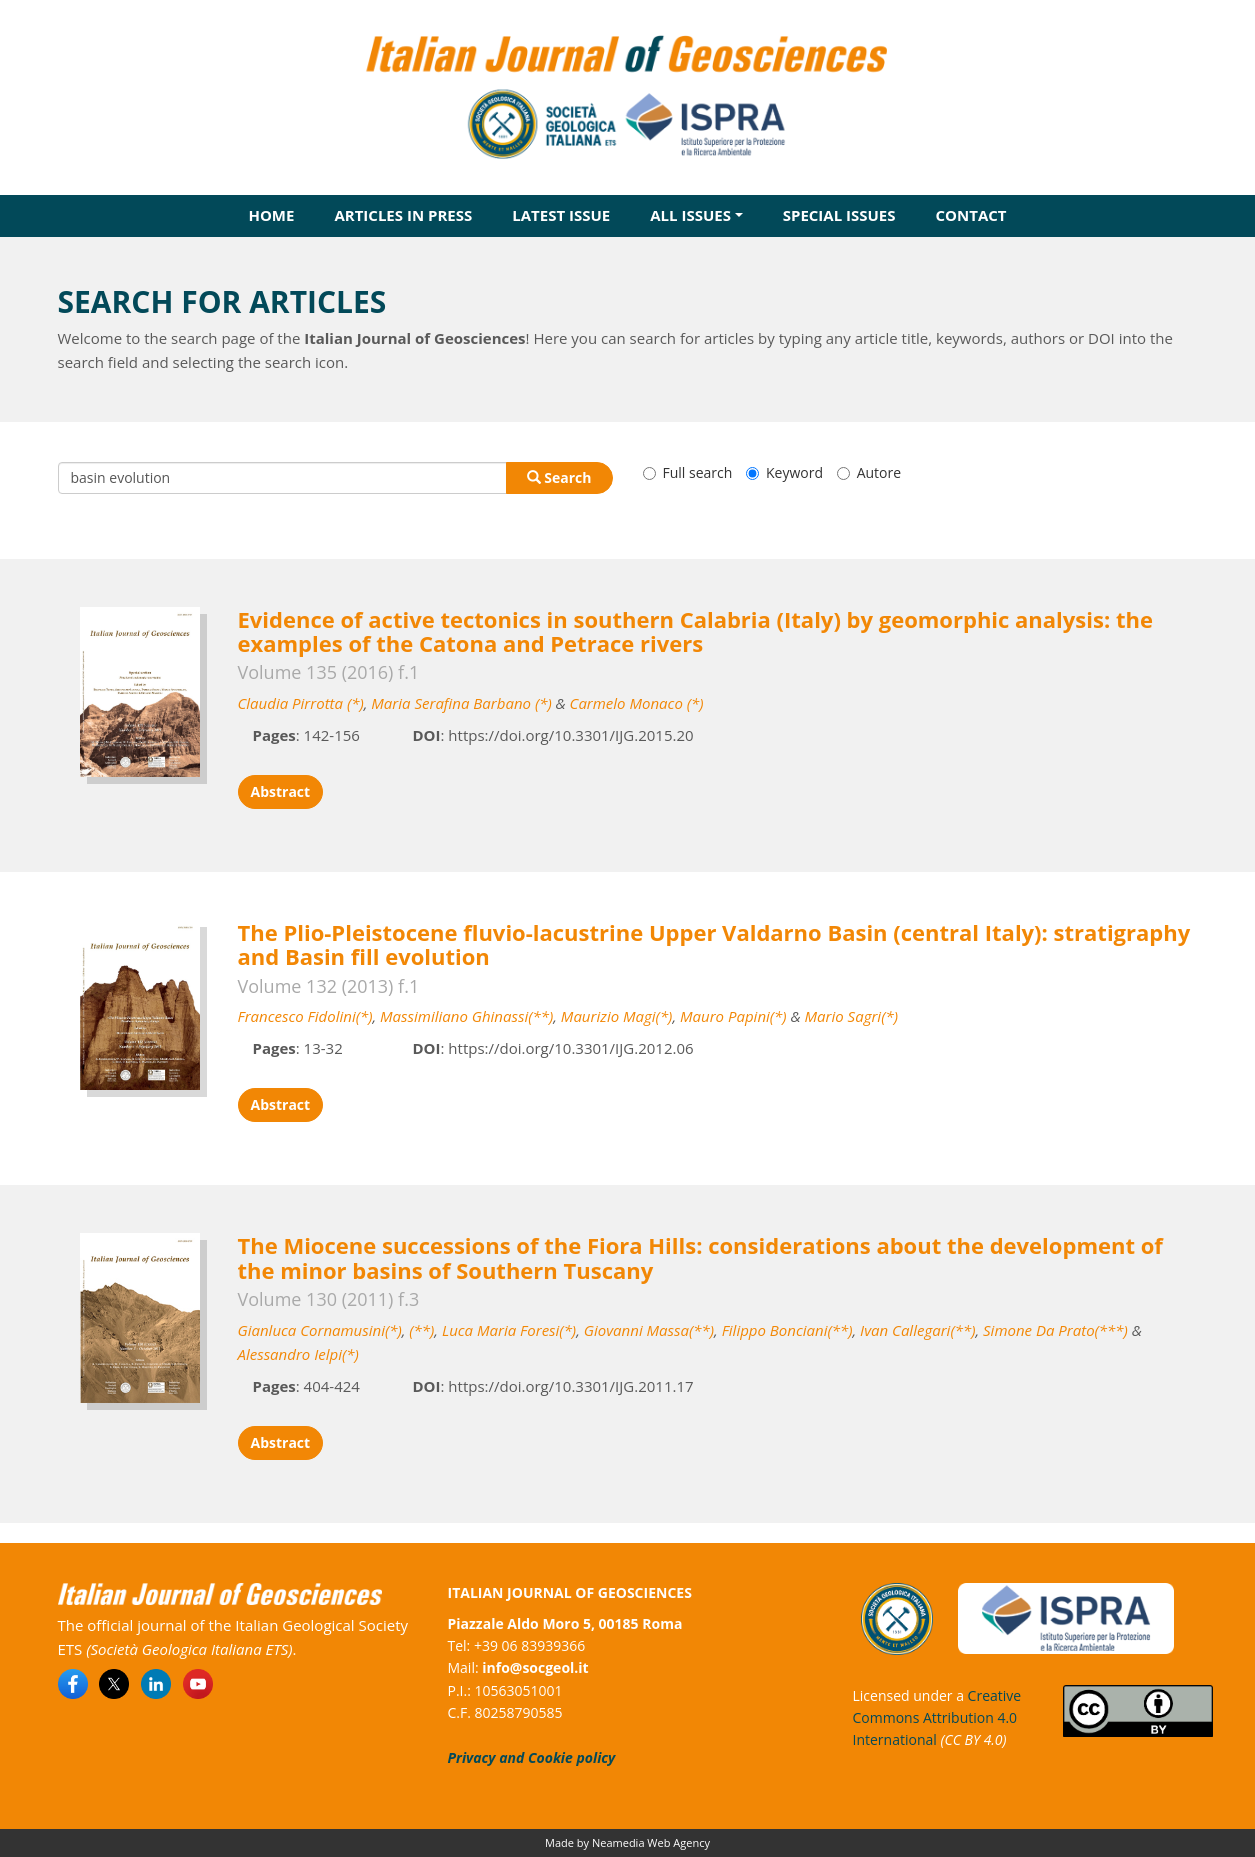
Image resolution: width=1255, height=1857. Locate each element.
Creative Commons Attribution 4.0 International (937, 1718)
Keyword (784, 472)
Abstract (281, 791)
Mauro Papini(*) (733, 1016)
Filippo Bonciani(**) (787, 1330)
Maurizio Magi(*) (617, 1016)
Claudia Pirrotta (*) (301, 703)
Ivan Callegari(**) (917, 1330)
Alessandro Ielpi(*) (298, 1354)
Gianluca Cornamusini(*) (320, 1330)
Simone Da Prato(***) (1055, 1330)
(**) (421, 1330)
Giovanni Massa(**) (649, 1330)
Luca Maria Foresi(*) (509, 1330)
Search (559, 477)
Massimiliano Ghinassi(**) (466, 1016)
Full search (688, 472)
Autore (869, 472)
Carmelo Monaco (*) (637, 703)
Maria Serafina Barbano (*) (461, 703)
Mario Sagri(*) (851, 1016)
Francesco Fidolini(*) (305, 1016)
